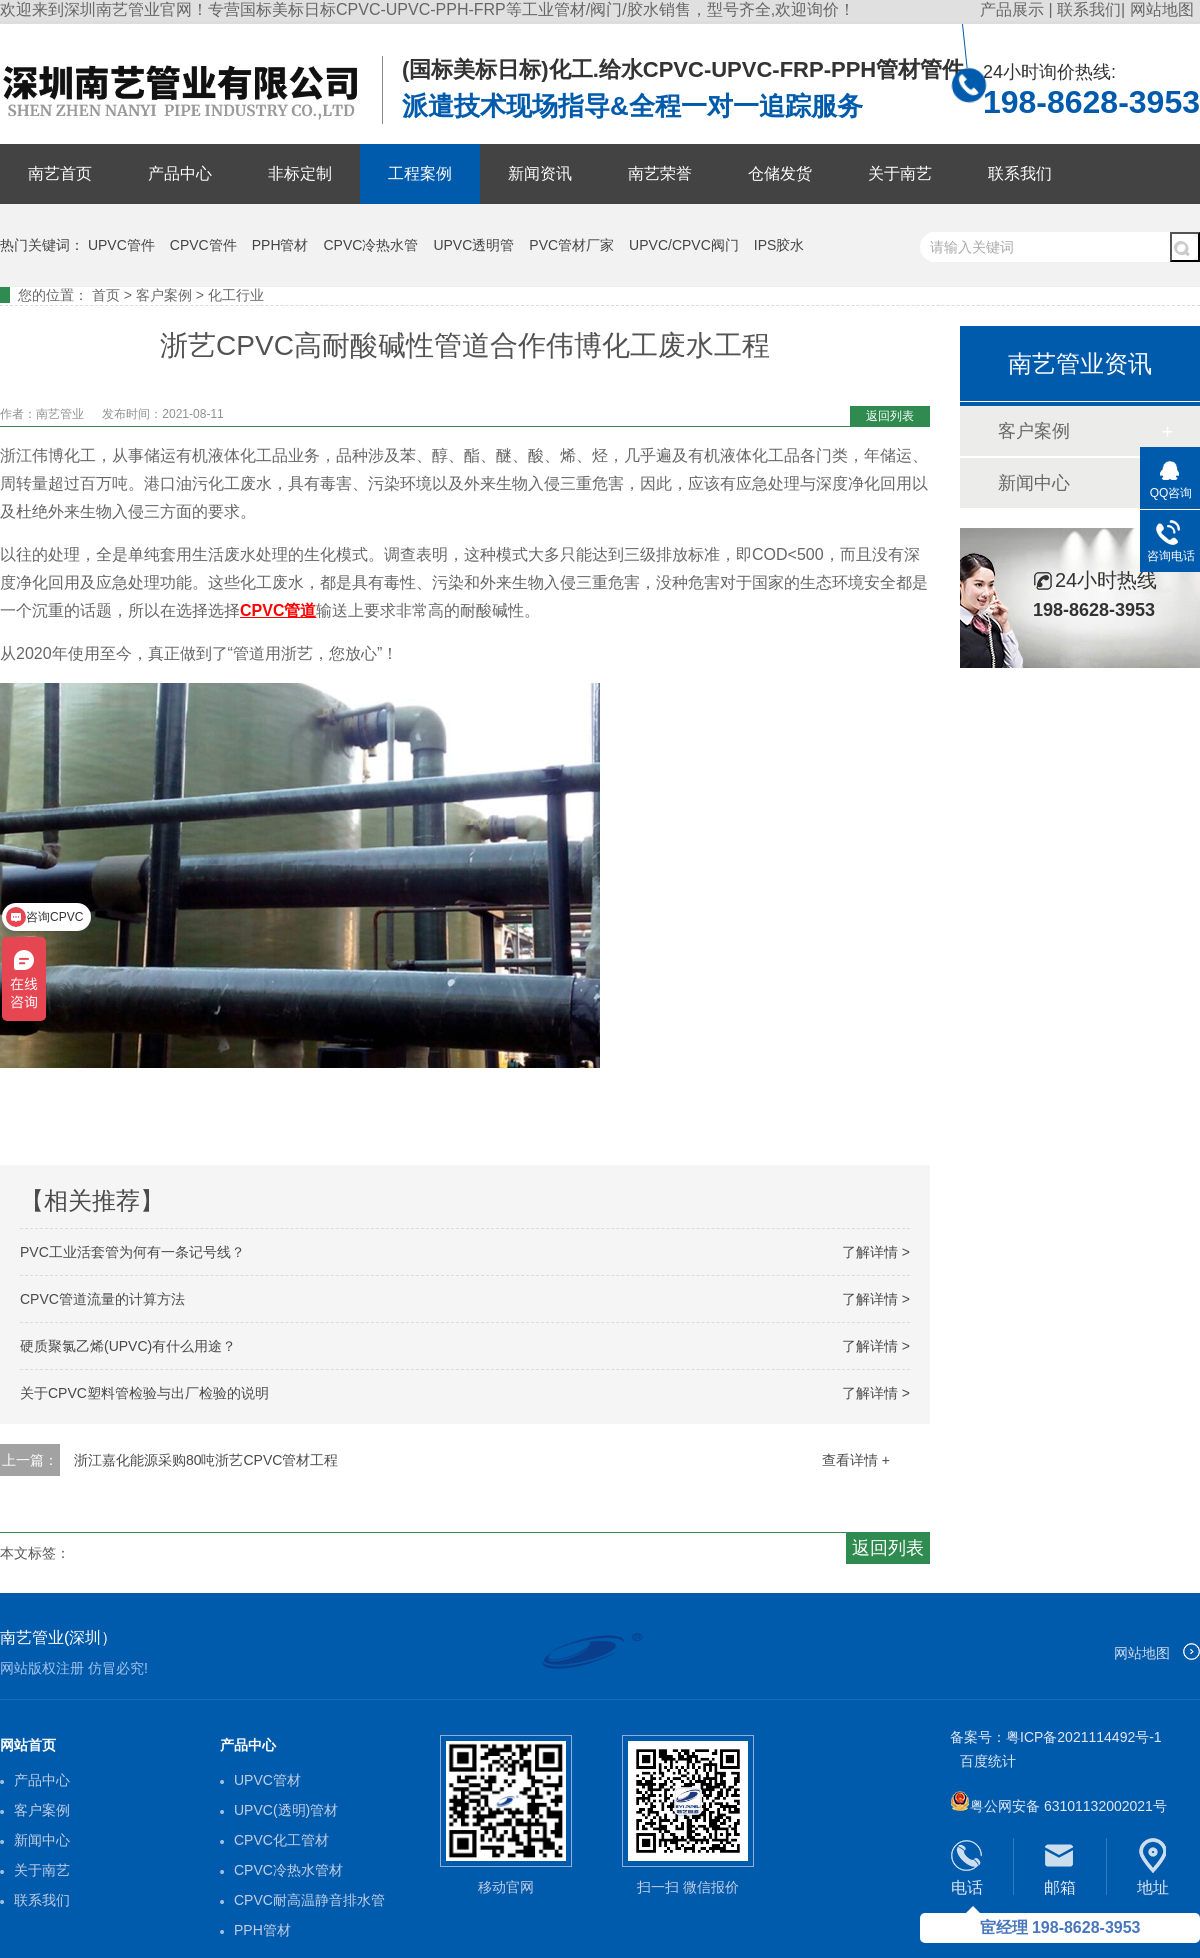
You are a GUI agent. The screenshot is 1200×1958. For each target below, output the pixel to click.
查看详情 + (856, 1460)
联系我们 (1089, 9)
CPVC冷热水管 (371, 245)
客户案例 (164, 295)
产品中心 (180, 173)
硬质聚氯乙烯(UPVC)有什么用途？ (128, 1346)
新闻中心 (1034, 483)
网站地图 (1162, 9)
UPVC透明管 (473, 245)
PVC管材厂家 (571, 245)
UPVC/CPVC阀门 (684, 245)
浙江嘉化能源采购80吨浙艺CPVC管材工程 (206, 1460)
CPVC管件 (203, 245)
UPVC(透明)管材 (286, 1810)
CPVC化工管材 (281, 1840)
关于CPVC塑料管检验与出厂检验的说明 (144, 1393)
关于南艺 (900, 173)
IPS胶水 (779, 245)
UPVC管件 (121, 245)
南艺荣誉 (660, 173)
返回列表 (890, 416)
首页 (106, 295)
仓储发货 (780, 173)
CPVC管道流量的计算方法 (102, 1299)
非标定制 (300, 173)
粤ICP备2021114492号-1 (1084, 1737)
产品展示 (1014, 9)
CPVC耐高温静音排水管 (309, 1900)
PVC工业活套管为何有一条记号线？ (132, 1252)
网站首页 (28, 1745)
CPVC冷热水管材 (288, 1870)
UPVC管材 (267, 1780)
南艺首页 (60, 173)
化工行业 (236, 295)
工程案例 (420, 173)
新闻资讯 (540, 173)
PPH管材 (280, 245)
